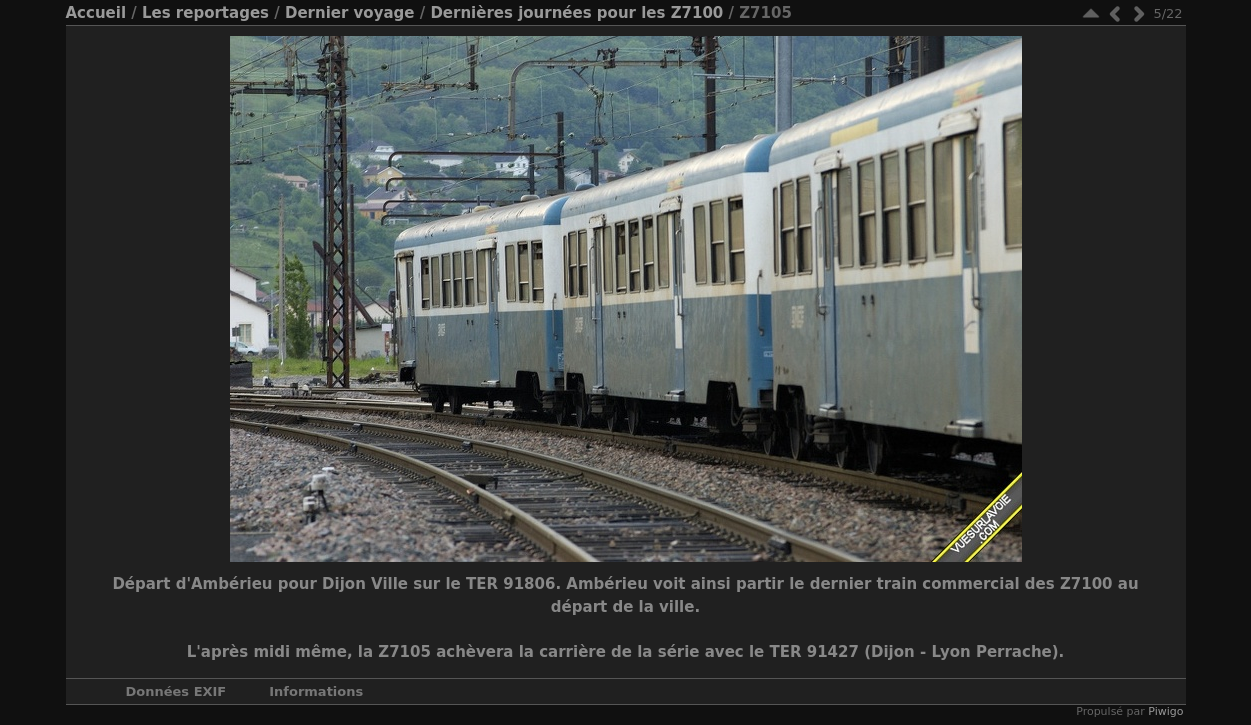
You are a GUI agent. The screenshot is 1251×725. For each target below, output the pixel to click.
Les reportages (205, 13)
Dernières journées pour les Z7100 (576, 13)
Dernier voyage (350, 13)
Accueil (96, 13)
